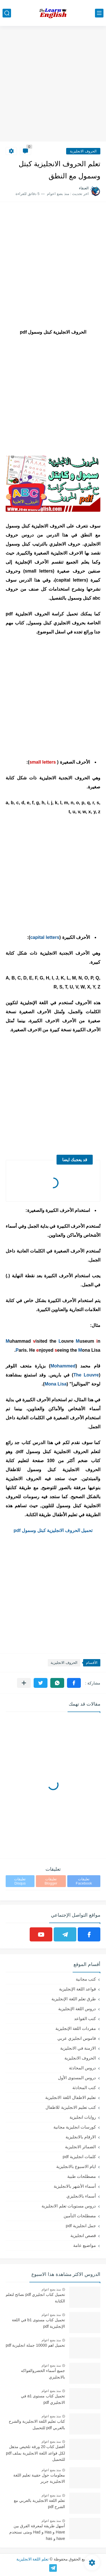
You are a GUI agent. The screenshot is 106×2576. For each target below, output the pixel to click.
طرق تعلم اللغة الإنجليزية (73, 1998)
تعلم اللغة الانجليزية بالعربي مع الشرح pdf (39, 2503)
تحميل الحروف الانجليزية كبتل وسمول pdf (53, 1530)
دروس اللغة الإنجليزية (77, 2008)
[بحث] (7, 13)
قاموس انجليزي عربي (76, 2038)
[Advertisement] (53, 84)
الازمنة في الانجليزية (78, 2048)
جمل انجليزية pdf (81, 2225)
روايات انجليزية (83, 2117)
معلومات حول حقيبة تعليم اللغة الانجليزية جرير (39, 2478)
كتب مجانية (86, 1979)
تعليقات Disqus (20, 1881)
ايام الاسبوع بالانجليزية (76, 2166)
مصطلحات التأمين (80, 2215)
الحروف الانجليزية (83, 151)
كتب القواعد (85, 2018)
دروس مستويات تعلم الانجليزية (69, 2205)
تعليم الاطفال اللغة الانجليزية (70, 2097)
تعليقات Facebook (84, 1881)
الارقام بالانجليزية (81, 2136)
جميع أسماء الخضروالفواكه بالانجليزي (43, 2373)
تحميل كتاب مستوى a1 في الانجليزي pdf (43, 2399)
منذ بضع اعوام (51, 2289)
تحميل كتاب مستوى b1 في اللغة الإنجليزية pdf (38, 2323)
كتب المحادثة (84, 2087)
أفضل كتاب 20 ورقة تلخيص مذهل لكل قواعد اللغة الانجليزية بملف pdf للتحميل (35, 2453)
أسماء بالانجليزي (81, 2196)
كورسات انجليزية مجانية (74, 2127)
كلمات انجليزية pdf (79, 2156)
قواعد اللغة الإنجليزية (77, 1989)
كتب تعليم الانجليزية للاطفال (71, 2107)
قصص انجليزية (83, 2235)
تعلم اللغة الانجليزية (32, 2559)
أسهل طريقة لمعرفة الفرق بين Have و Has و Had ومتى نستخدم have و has (37, 2532)
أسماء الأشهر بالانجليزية (75, 2186)
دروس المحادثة (82, 2067)
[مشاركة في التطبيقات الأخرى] (24, 1683)
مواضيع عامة (84, 2245)
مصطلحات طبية (81, 2176)
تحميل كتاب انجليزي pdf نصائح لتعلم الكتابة (35, 2297)
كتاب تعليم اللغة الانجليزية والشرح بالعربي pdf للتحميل (37, 2424)
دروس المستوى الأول (77, 2077)
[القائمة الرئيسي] (99, 13)
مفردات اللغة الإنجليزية (75, 2028)
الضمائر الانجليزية (80, 2146)
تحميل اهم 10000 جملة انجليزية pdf (35, 2345)
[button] (74, 1683)
